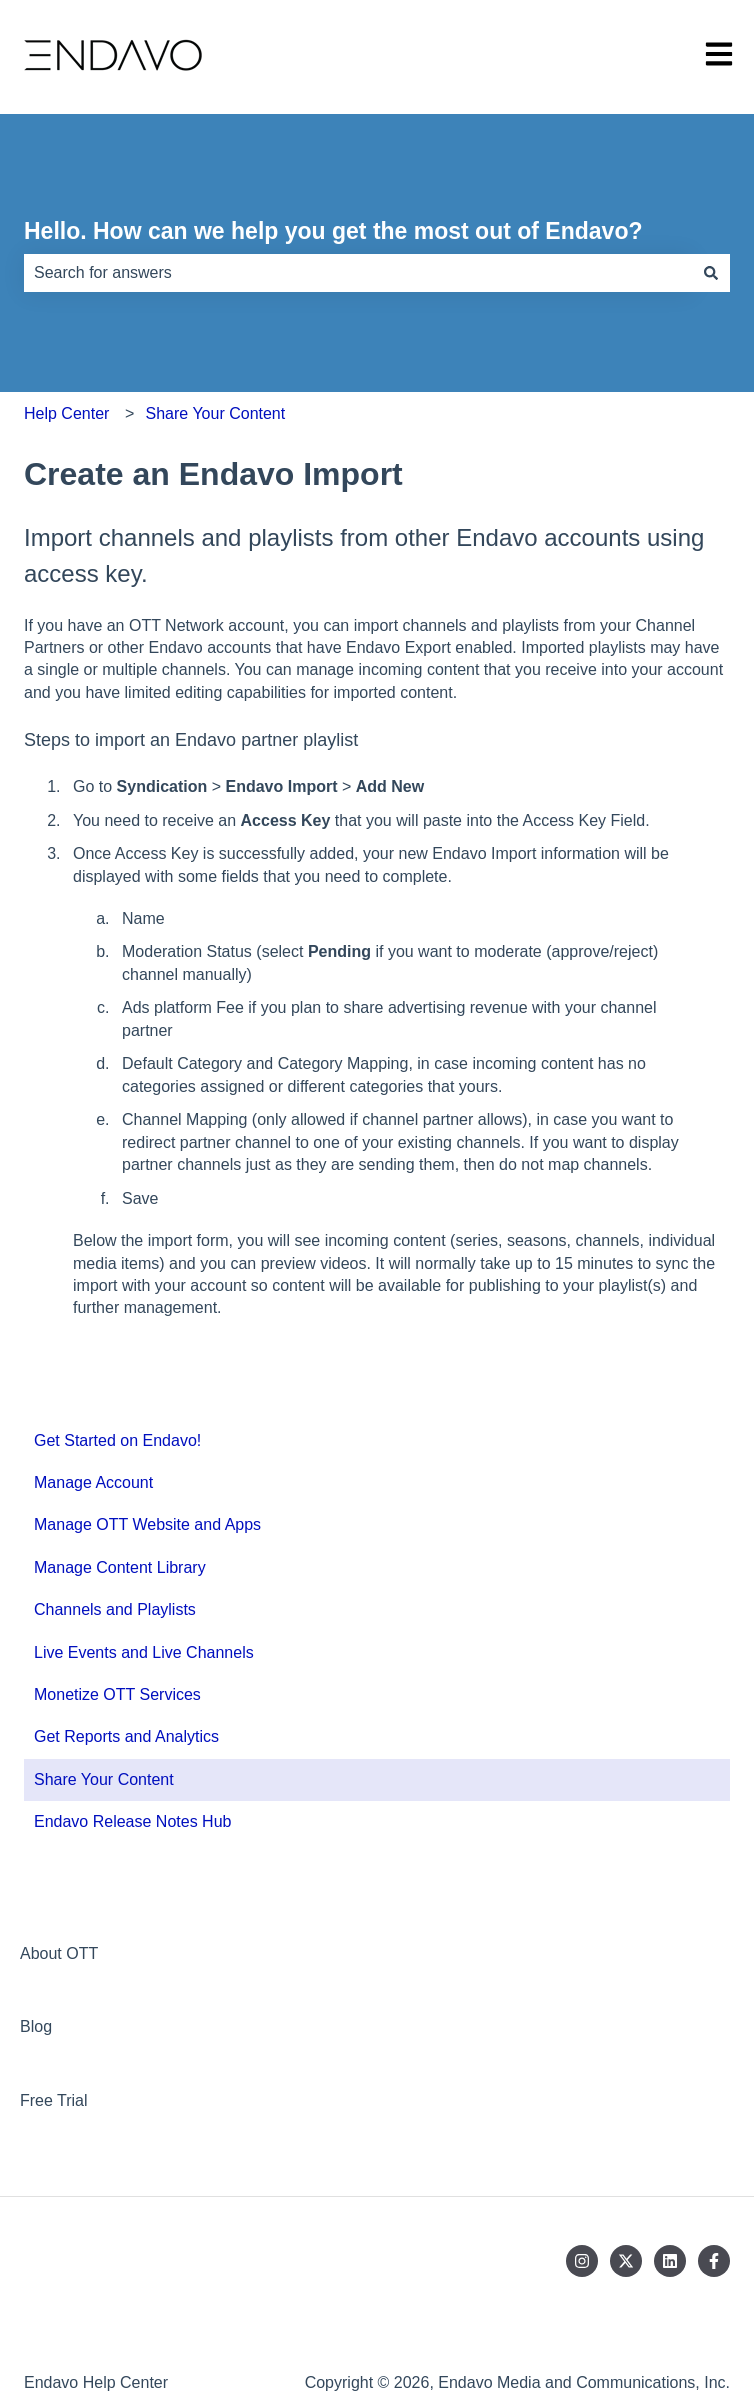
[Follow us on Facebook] (714, 2261)
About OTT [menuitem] (59, 1953)
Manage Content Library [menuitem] (120, 1567)
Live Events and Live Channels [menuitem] (144, 1652)
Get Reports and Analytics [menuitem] (126, 1736)
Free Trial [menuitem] (54, 2100)
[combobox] (358, 273)
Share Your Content (216, 413)
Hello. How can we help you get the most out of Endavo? (333, 231)
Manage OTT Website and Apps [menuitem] (147, 1524)
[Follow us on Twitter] (626, 2261)
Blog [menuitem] (36, 2026)
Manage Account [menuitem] (93, 1482)
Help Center (66, 413)
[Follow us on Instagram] (582, 2261)
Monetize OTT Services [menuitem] (117, 1694)
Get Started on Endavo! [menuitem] (117, 1440)
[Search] (711, 273)
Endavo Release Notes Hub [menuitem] (132, 1821)
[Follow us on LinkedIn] (670, 2261)
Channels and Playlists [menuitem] (115, 1609)
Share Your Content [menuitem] (104, 1779)
